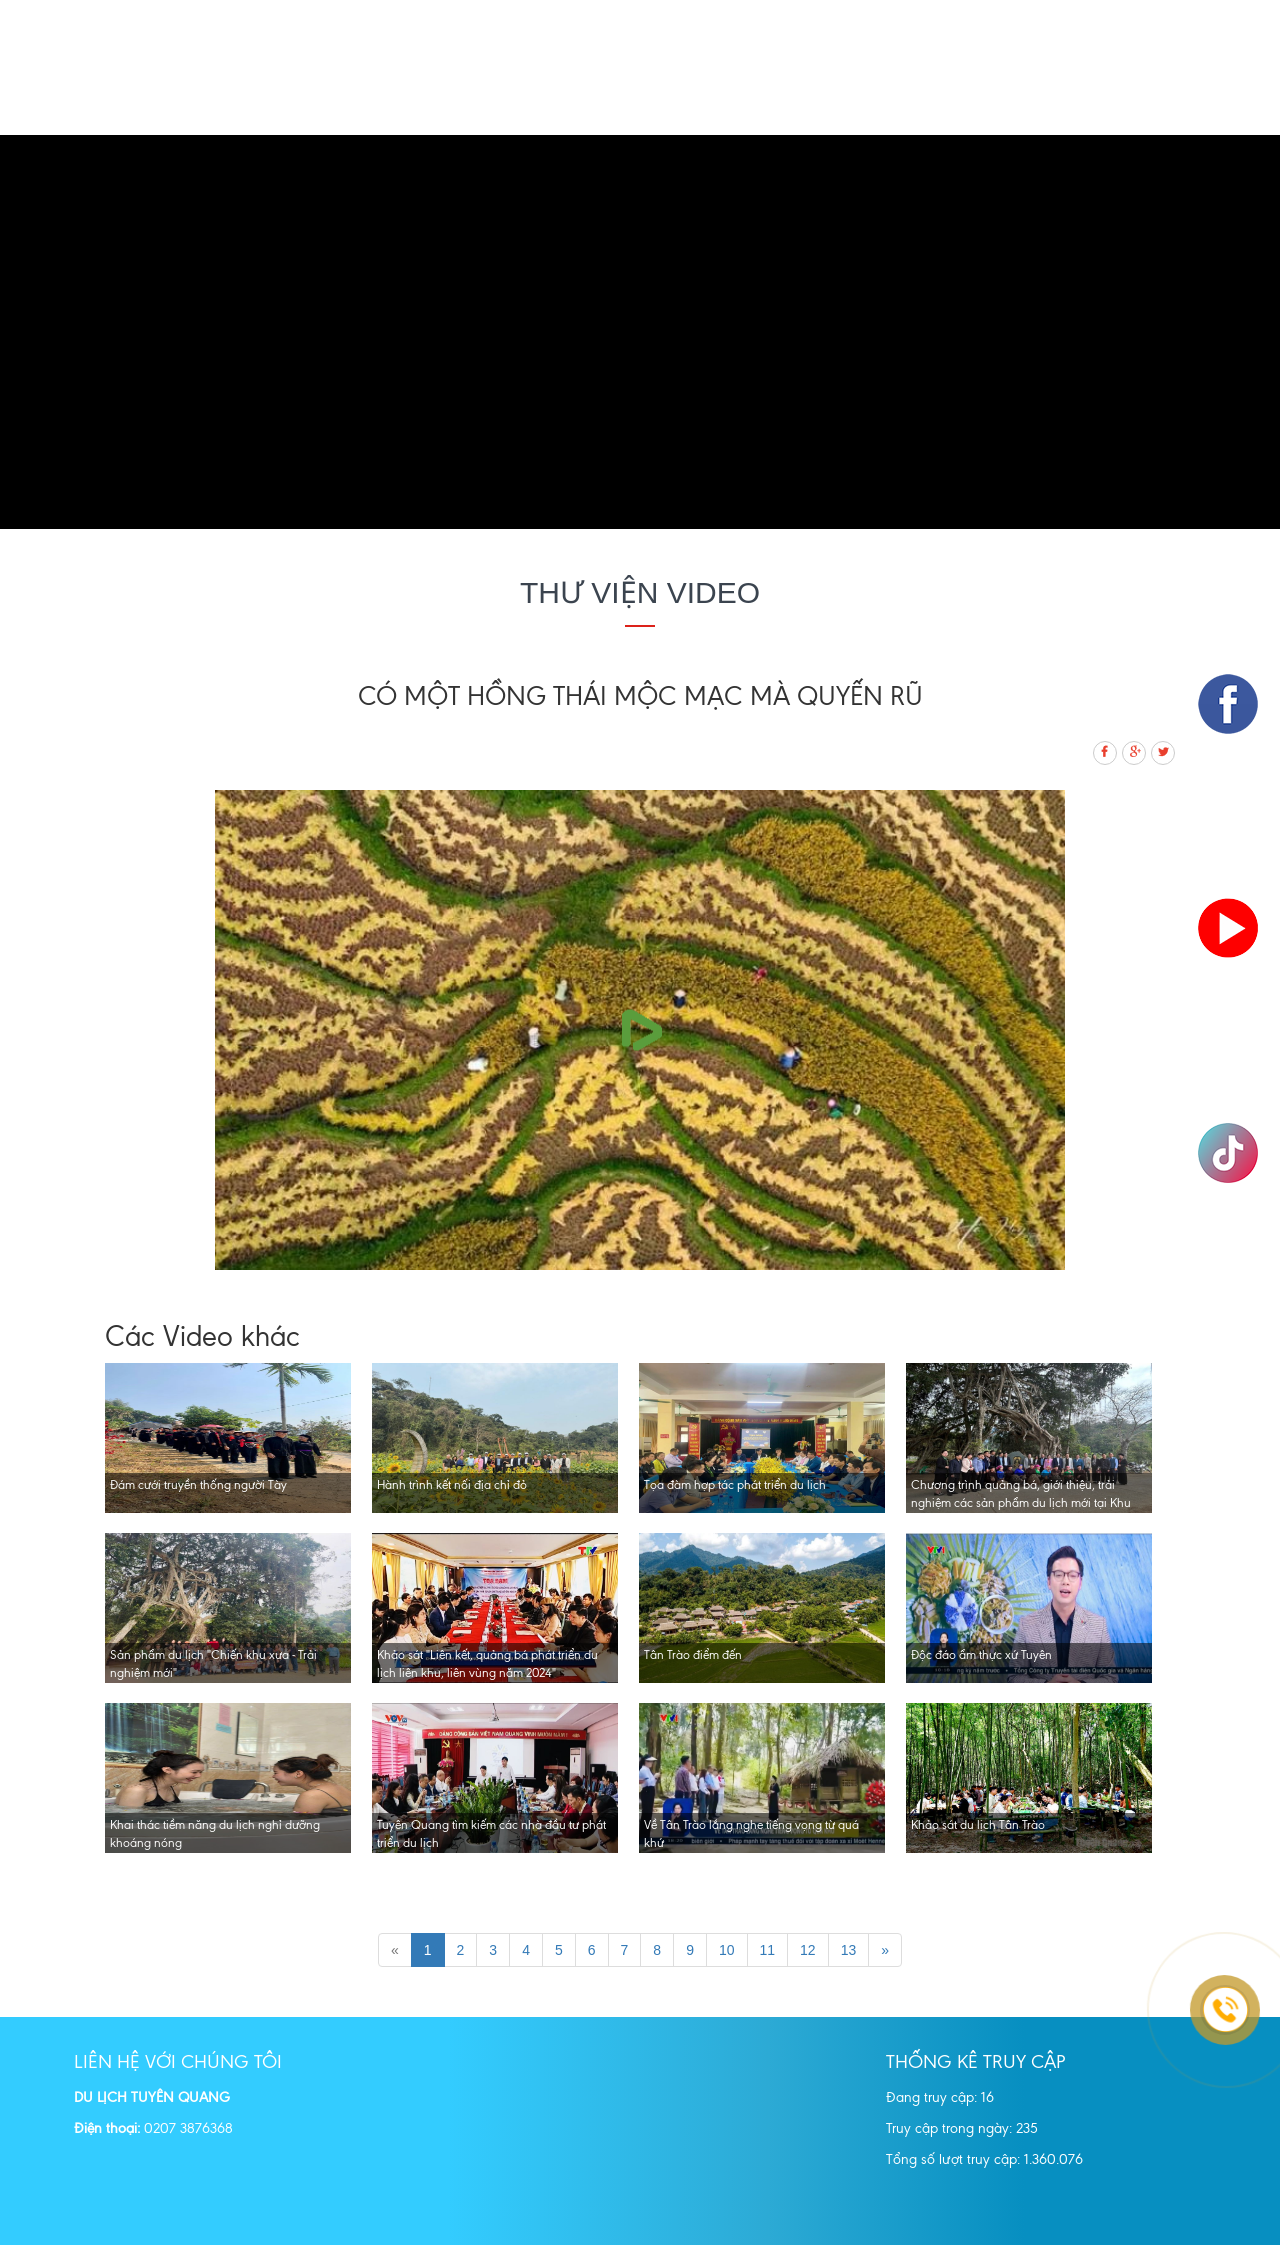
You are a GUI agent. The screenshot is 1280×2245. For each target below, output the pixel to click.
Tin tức (1024, 102)
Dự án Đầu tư (1126, 102)
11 (768, 1950)
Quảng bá (595, 102)
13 (849, 1950)
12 (808, 1950)
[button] (96, 332)
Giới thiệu (375, 102)
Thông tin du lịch (904, 102)
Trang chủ (272, 102)
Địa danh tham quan (735, 102)
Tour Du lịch (485, 102)
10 (727, 1950)
